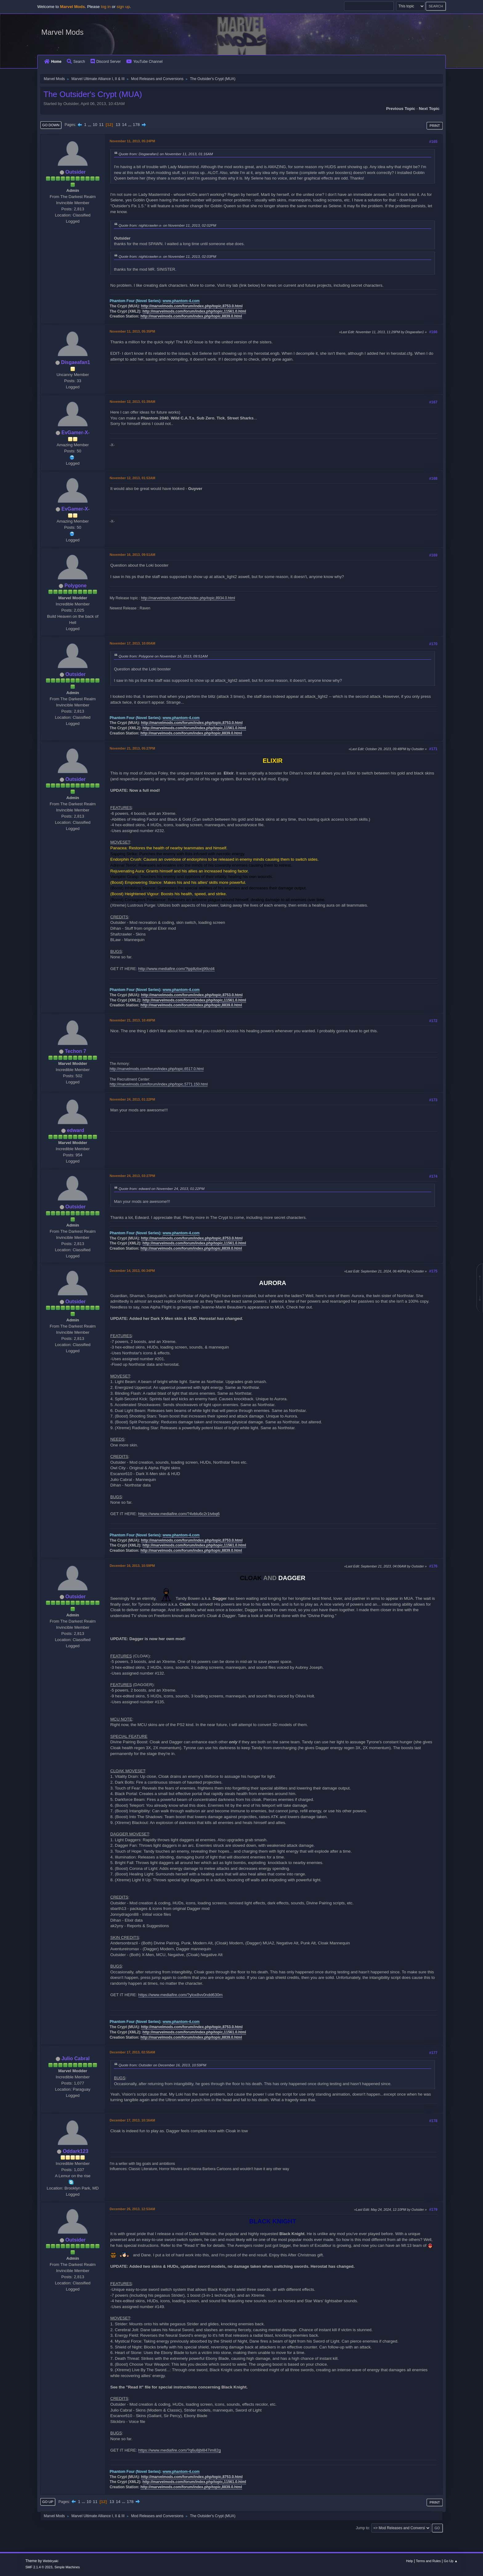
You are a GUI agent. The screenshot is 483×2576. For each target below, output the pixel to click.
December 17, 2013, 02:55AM (132, 2052)
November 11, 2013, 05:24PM (132, 141)
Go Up (47, 2502)
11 (101, 124)
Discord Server (106, 61)
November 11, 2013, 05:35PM (132, 331)
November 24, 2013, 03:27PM (132, 1176)
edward (75, 1130)
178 (136, 124)
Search (76, 61)
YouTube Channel (144, 61)
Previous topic (400, 108)
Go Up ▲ (451, 2561)
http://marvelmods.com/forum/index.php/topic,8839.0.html (191, 316)
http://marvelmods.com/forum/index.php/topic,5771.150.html (159, 1084)
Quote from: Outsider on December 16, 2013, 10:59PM (162, 2065)
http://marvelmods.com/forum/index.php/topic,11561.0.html (194, 311)
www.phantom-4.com (181, 301)
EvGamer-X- (75, 432)
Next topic (429, 108)
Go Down (50, 125)
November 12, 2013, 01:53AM (132, 478)
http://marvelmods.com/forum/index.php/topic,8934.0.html (188, 598)
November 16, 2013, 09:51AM (132, 554)
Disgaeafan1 (75, 362)
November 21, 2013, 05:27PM (132, 748)
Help (409, 2561)
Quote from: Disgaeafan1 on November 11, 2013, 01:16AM (166, 154)
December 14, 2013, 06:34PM (132, 1270)
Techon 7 (75, 1051)
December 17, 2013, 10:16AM (132, 2120)
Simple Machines (67, 2567)
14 (124, 124)
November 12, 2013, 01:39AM (132, 401)
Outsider (75, 172)
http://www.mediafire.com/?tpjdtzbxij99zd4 (176, 968)
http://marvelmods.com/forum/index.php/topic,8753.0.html (192, 306)
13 (118, 124)
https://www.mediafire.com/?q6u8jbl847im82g (179, 2450)
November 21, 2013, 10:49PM (132, 1020)
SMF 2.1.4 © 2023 (38, 2567)
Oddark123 (75, 2151)
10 (95, 124)
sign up (123, 6)
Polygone (75, 585)
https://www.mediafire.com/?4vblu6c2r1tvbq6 (179, 1513)
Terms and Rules (428, 2561)
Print (434, 125)
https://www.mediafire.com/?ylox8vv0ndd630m (180, 1994)
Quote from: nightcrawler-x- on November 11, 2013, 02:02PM (167, 225)
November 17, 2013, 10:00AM (132, 643)
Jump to (362, 2528)
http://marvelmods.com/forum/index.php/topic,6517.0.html (157, 1069)
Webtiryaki (50, 2561)
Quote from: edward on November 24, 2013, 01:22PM (162, 1189)
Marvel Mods (62, 32)
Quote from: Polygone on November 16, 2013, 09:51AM (163, 656)
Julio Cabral (75, 2058)
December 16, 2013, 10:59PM (132, 1565)
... (90, 124)
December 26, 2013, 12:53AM (132, 2209)
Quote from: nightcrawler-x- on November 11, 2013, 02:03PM (167, 256)
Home (52, 61)
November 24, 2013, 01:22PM (132, 1099)
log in (106, 6)
